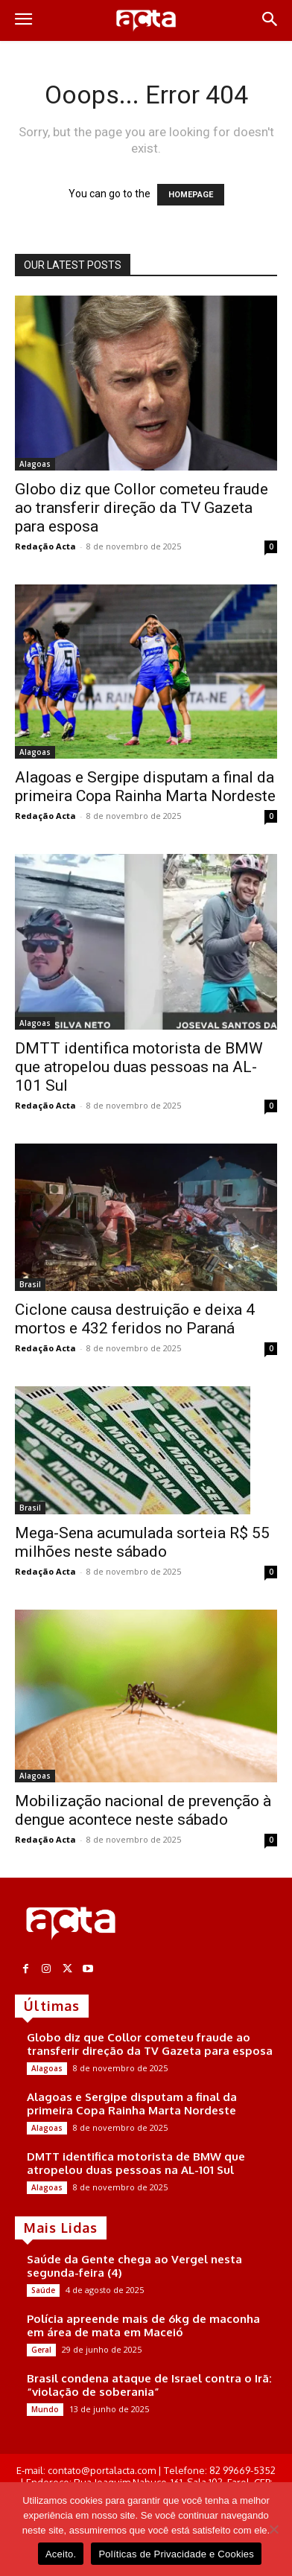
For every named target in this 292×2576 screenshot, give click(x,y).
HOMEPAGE (190, 195)
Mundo (45, 2409)
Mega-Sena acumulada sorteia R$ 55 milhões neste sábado (142, 1542)
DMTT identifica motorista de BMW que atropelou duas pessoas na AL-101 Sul (139, 1066)
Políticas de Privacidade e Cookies (176, 2554)
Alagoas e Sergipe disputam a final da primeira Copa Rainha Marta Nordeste (145, 786)
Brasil (30, 1284)
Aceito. (61, 2554)
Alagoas (35, 464)
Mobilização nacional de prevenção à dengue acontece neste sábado (143, 1810)
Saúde (43, 2290)
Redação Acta (45, 546)
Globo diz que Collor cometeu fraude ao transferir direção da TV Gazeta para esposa (141, 507)
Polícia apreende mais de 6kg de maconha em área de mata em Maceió (143, 2325)
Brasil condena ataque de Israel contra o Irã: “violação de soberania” (149, 2385)
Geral (41, 2349)
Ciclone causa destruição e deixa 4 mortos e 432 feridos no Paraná (135, 1319)
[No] (273, 2529)
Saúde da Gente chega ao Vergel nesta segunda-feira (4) (134, 2266)
